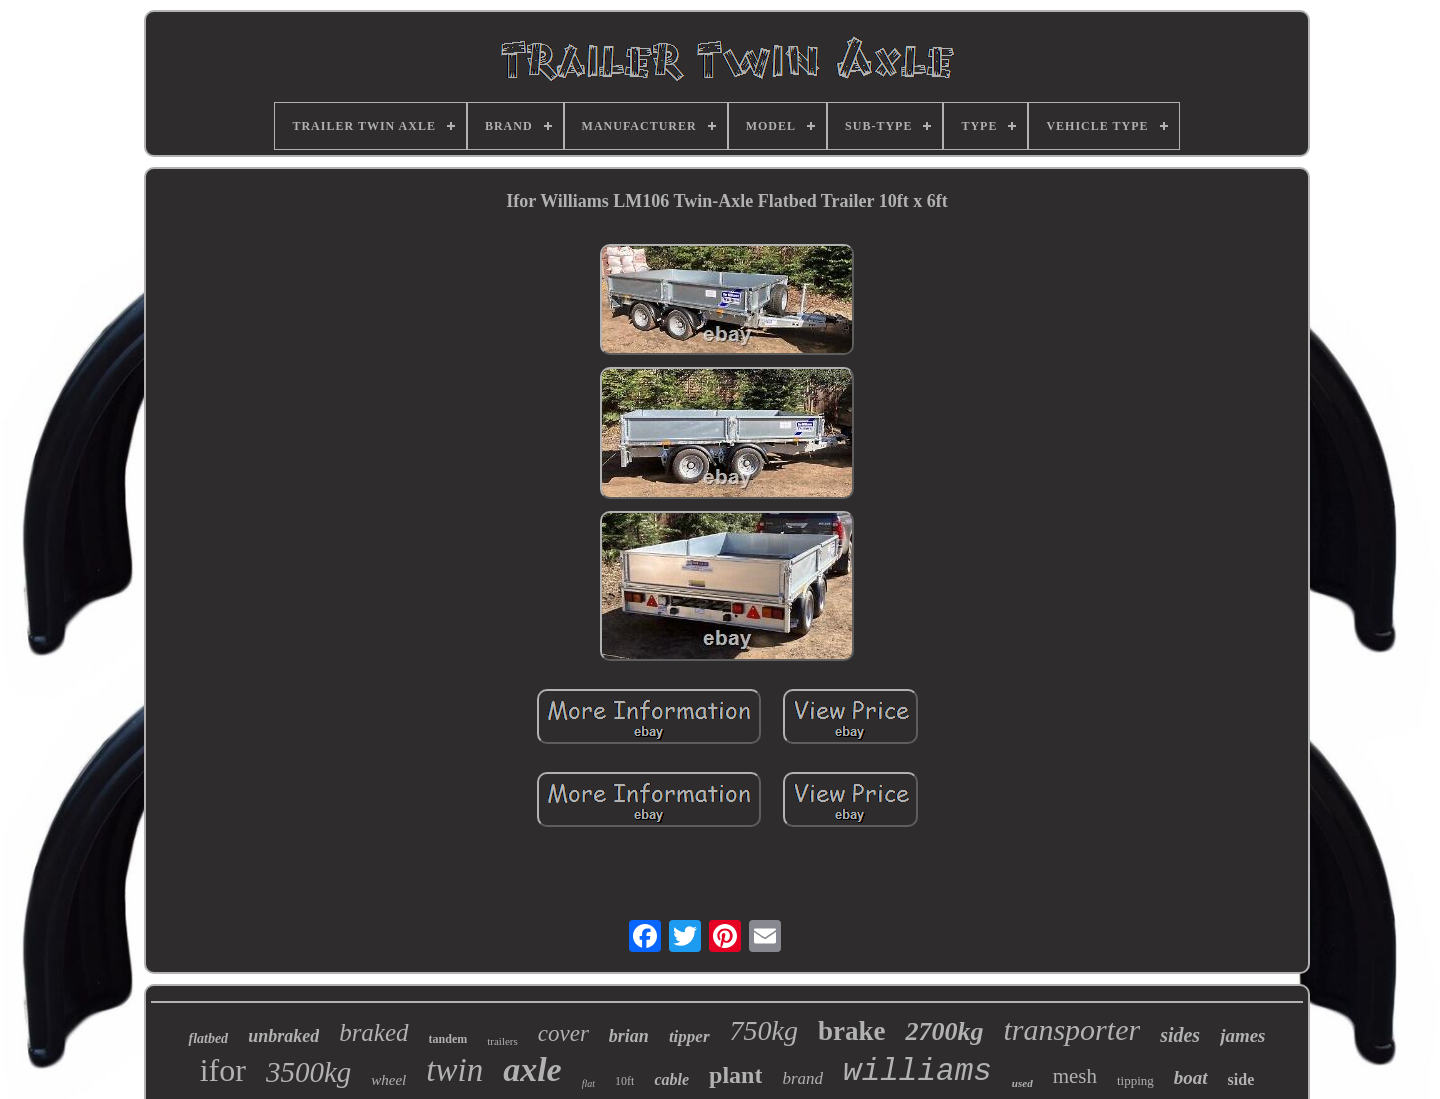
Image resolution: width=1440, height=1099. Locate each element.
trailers (502, 1041)
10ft (624, 1081)
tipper (689, 1036)
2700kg (944, 1031)
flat (588, 1083)
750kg (764, 1030)
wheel (388, 1080)
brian (629, 1036)
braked (373, 1032)
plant (735, 1075)
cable (671, 1079)
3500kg (308, 1072)
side (1241, 1079)
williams (917, 1071)
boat (1191, 1077)
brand (802, 1078)
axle (532, 1069)
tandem (448, 1039)
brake (852, 1031)
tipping (1135, 1080)
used (1022, 1083)
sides (1180, 1035)
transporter (1071, 1029)
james (1242, 1035)
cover (563, 1033)
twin (454, 1070)
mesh (1075, 1076)
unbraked (283, 1036)
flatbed (208, 1038)
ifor (223, 1070)
